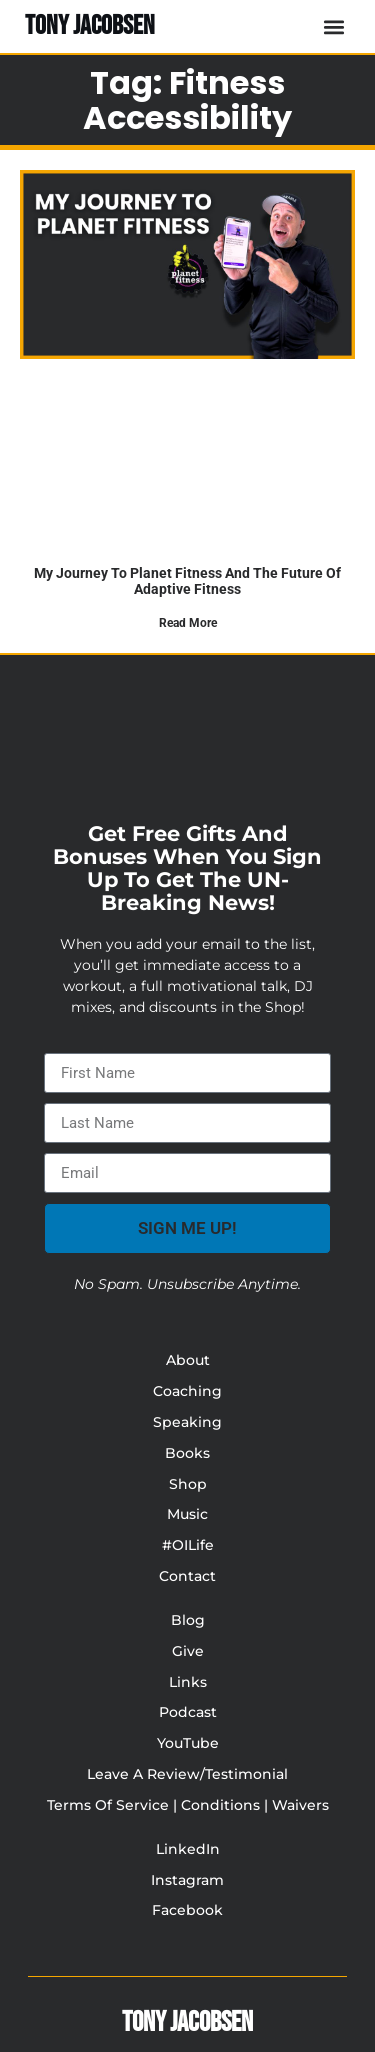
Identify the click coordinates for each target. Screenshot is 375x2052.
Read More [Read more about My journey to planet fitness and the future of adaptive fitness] (188, 623)
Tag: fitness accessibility (187, 100)
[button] (333, 26)
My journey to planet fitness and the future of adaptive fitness (187, 580)
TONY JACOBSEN (90, 26)
